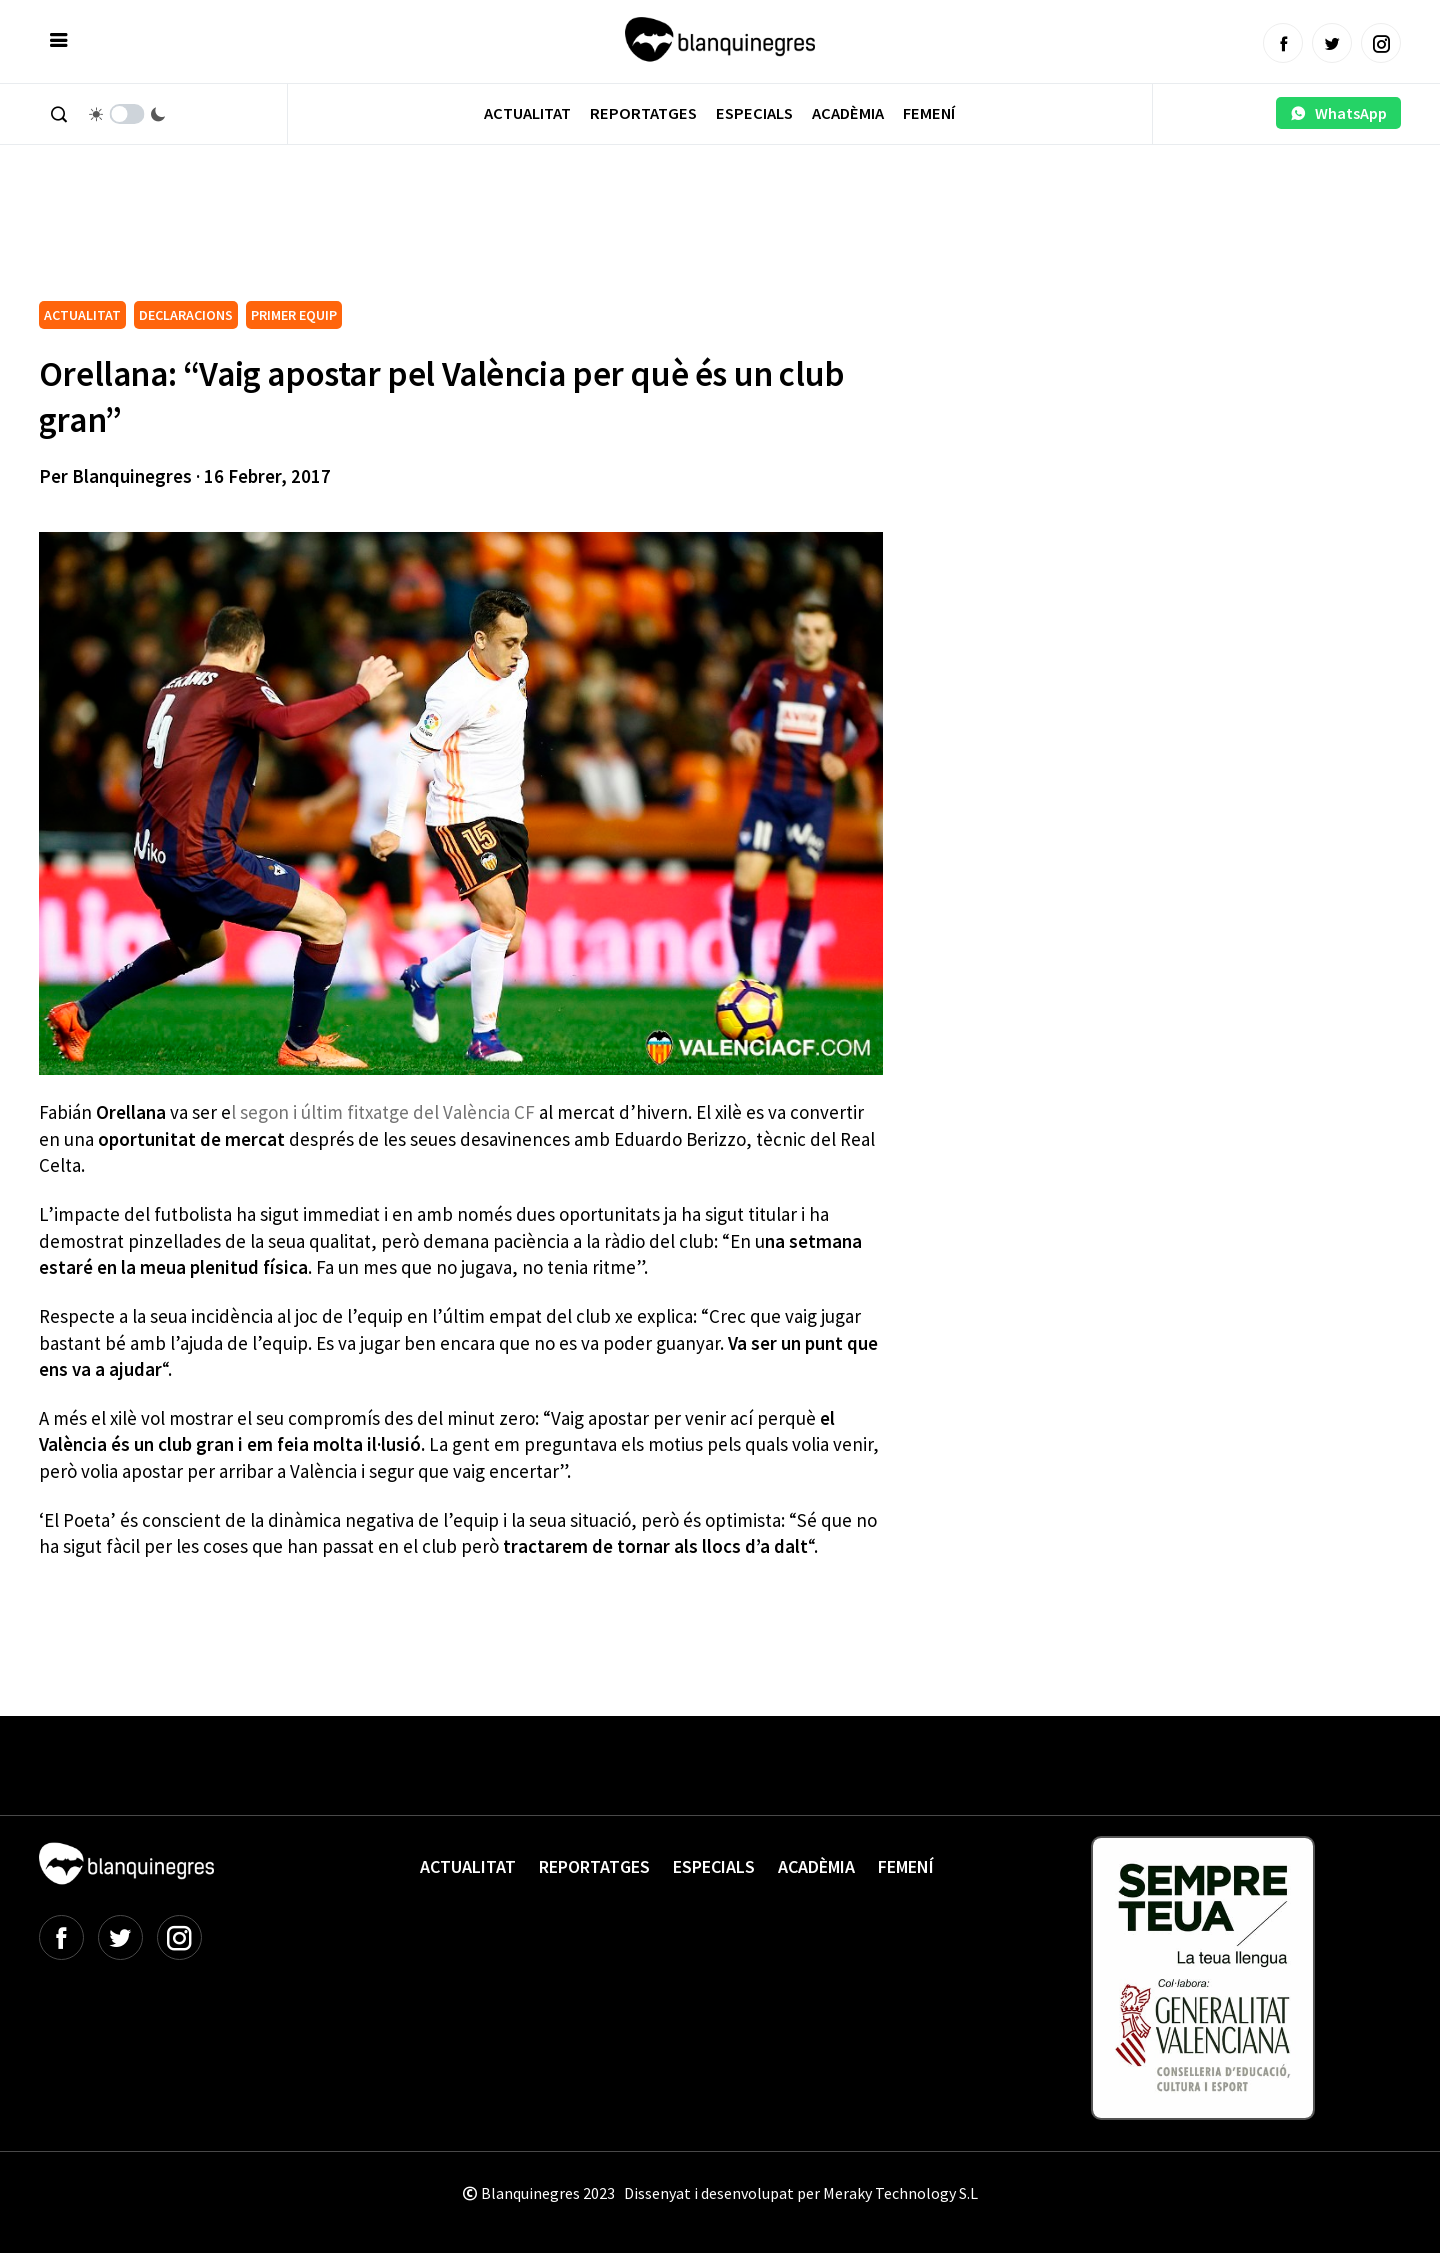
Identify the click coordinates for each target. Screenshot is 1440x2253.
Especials (754, 113)
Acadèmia (848, 113)
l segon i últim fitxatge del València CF (385, 1112)
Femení (929, 113)
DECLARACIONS (186, 315)
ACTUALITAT (82, 315)
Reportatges (643, 113)
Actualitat (527, 113)
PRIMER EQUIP (294, 315)
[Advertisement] (403, 240)
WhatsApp (1338, 113)
